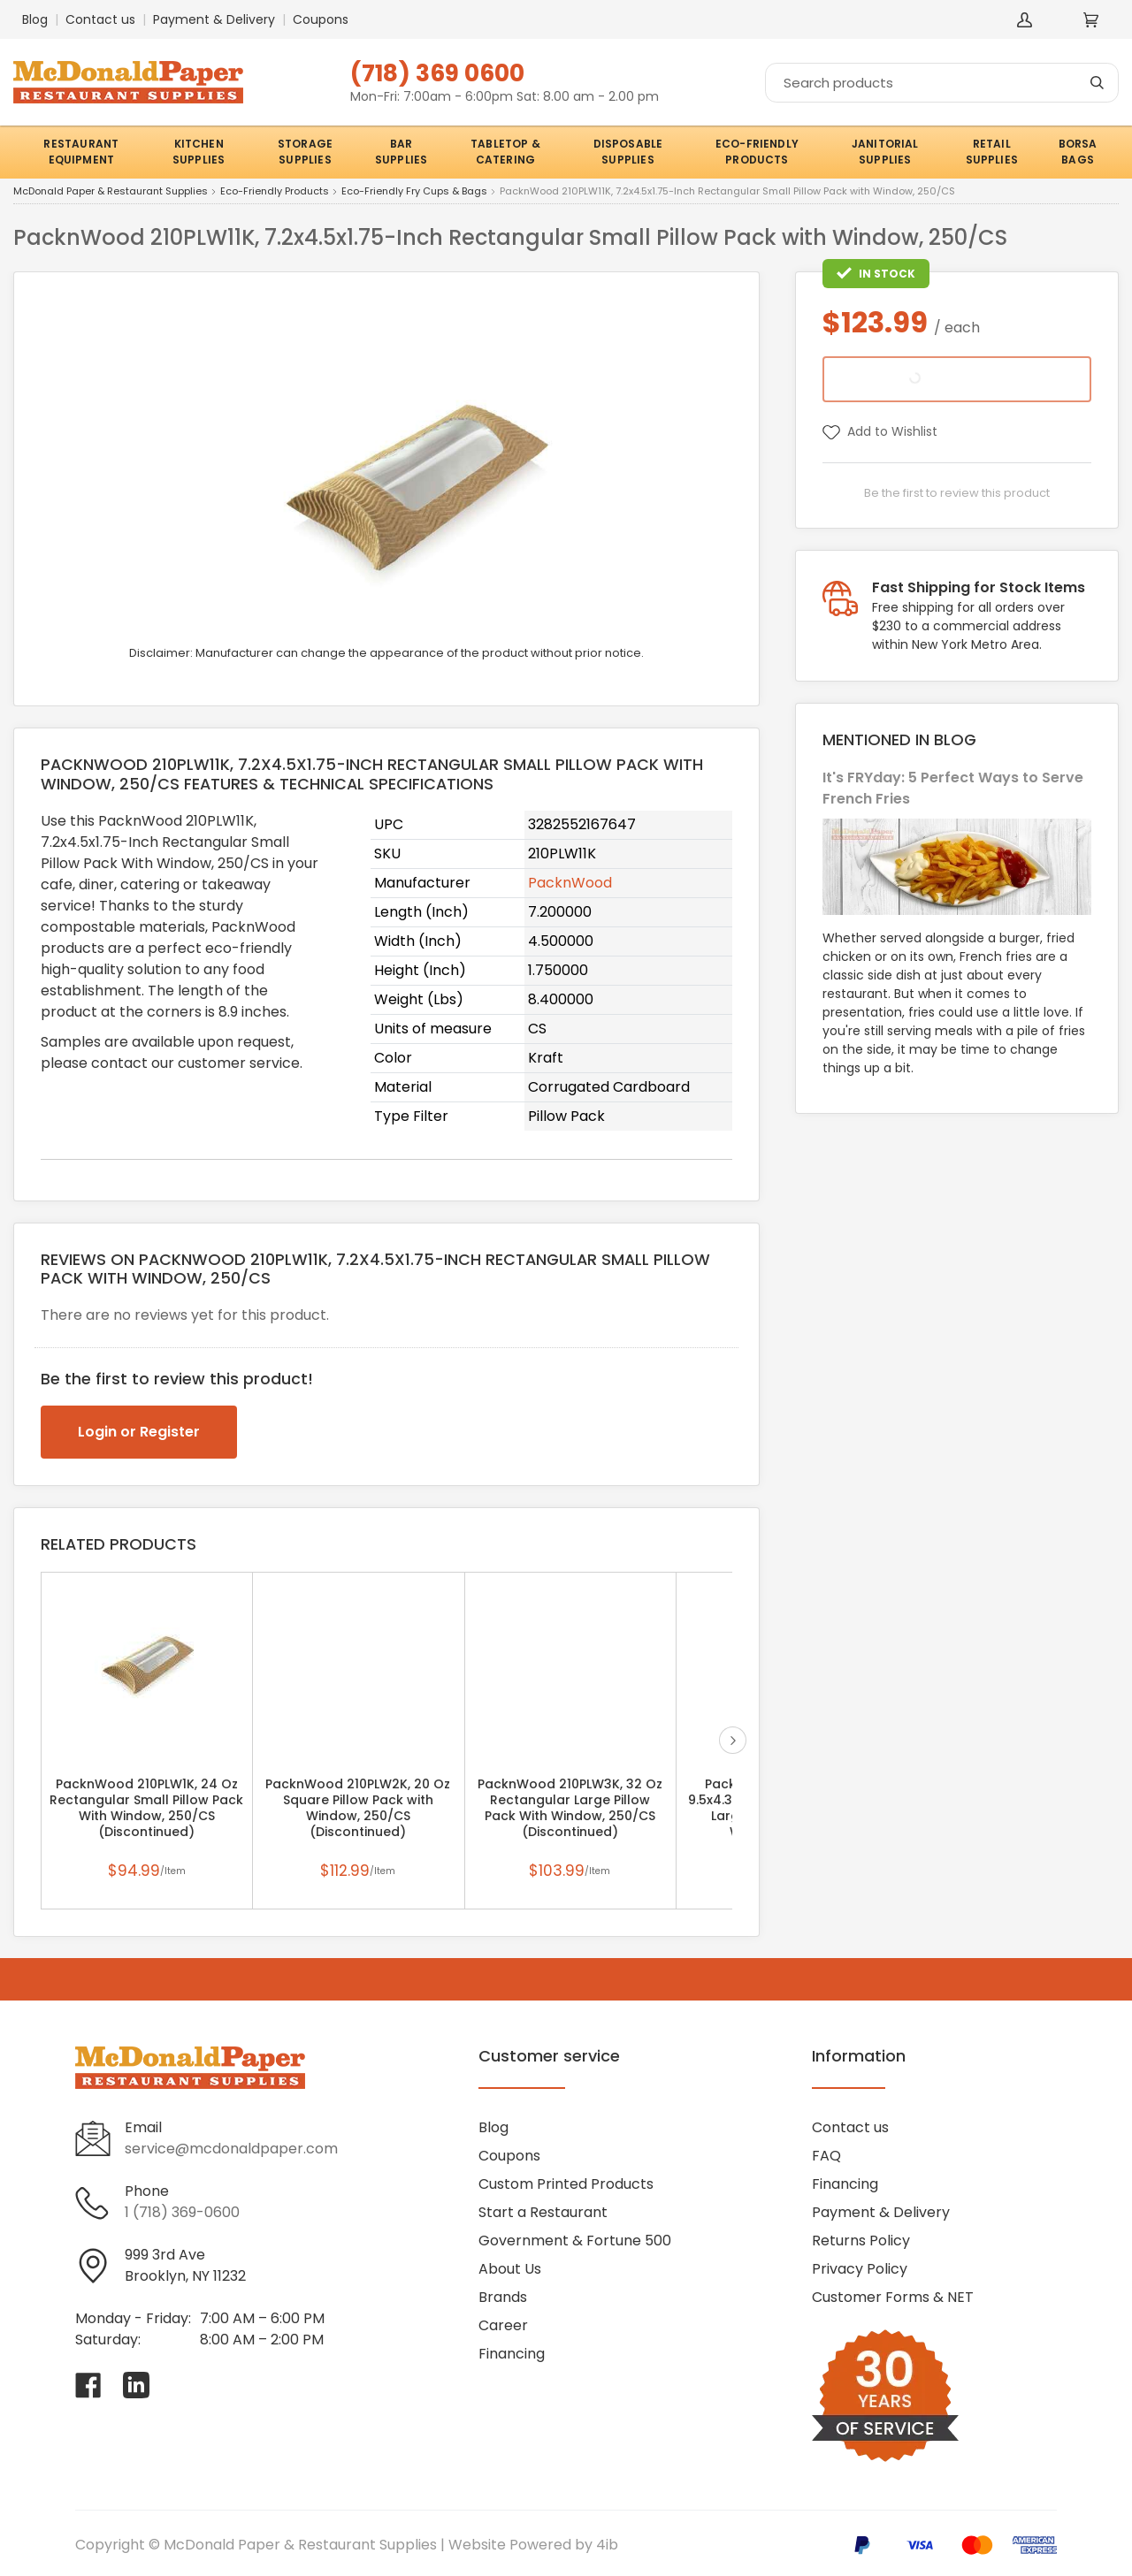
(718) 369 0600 (437, 73)
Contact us (100, 19)
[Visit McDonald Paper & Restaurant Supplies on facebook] (88, 2385)
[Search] (942, 83)
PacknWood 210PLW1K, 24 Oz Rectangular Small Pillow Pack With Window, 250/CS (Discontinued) (146, 1808)
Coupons (320, 19)
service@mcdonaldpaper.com (231, 2148)
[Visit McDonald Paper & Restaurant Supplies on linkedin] (136, 2385)
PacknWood (570, 883)
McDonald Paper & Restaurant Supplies (110, 192)
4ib (607, 2544)
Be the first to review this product (957, 492)
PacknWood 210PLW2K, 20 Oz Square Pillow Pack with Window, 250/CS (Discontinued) (357, 1808)
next (732, 1740)
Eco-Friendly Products (274, 192)
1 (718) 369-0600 (182, 2212)
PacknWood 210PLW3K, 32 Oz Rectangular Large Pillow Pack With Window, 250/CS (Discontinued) (570, 1808)
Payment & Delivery (214, 19)
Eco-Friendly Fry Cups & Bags (414, 192)
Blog (35, 19)
